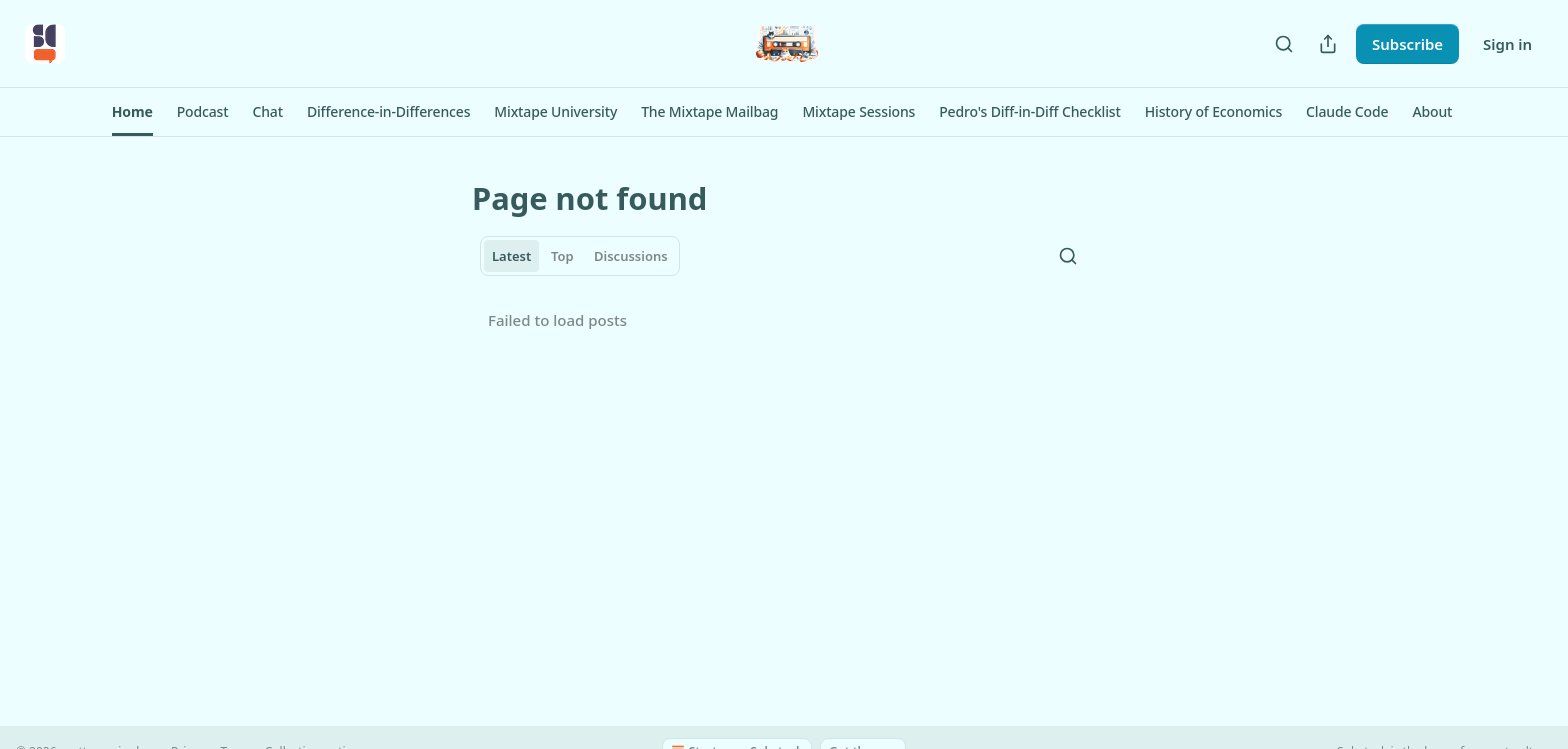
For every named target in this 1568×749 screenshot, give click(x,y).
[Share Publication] (1328, 44)
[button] (132, 112)
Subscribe (1407, 44)
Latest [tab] (511, 256)
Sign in (1507, 44)
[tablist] (580, 256)
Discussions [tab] (631, 256)
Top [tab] (562, 256)
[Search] (1284, 44)
